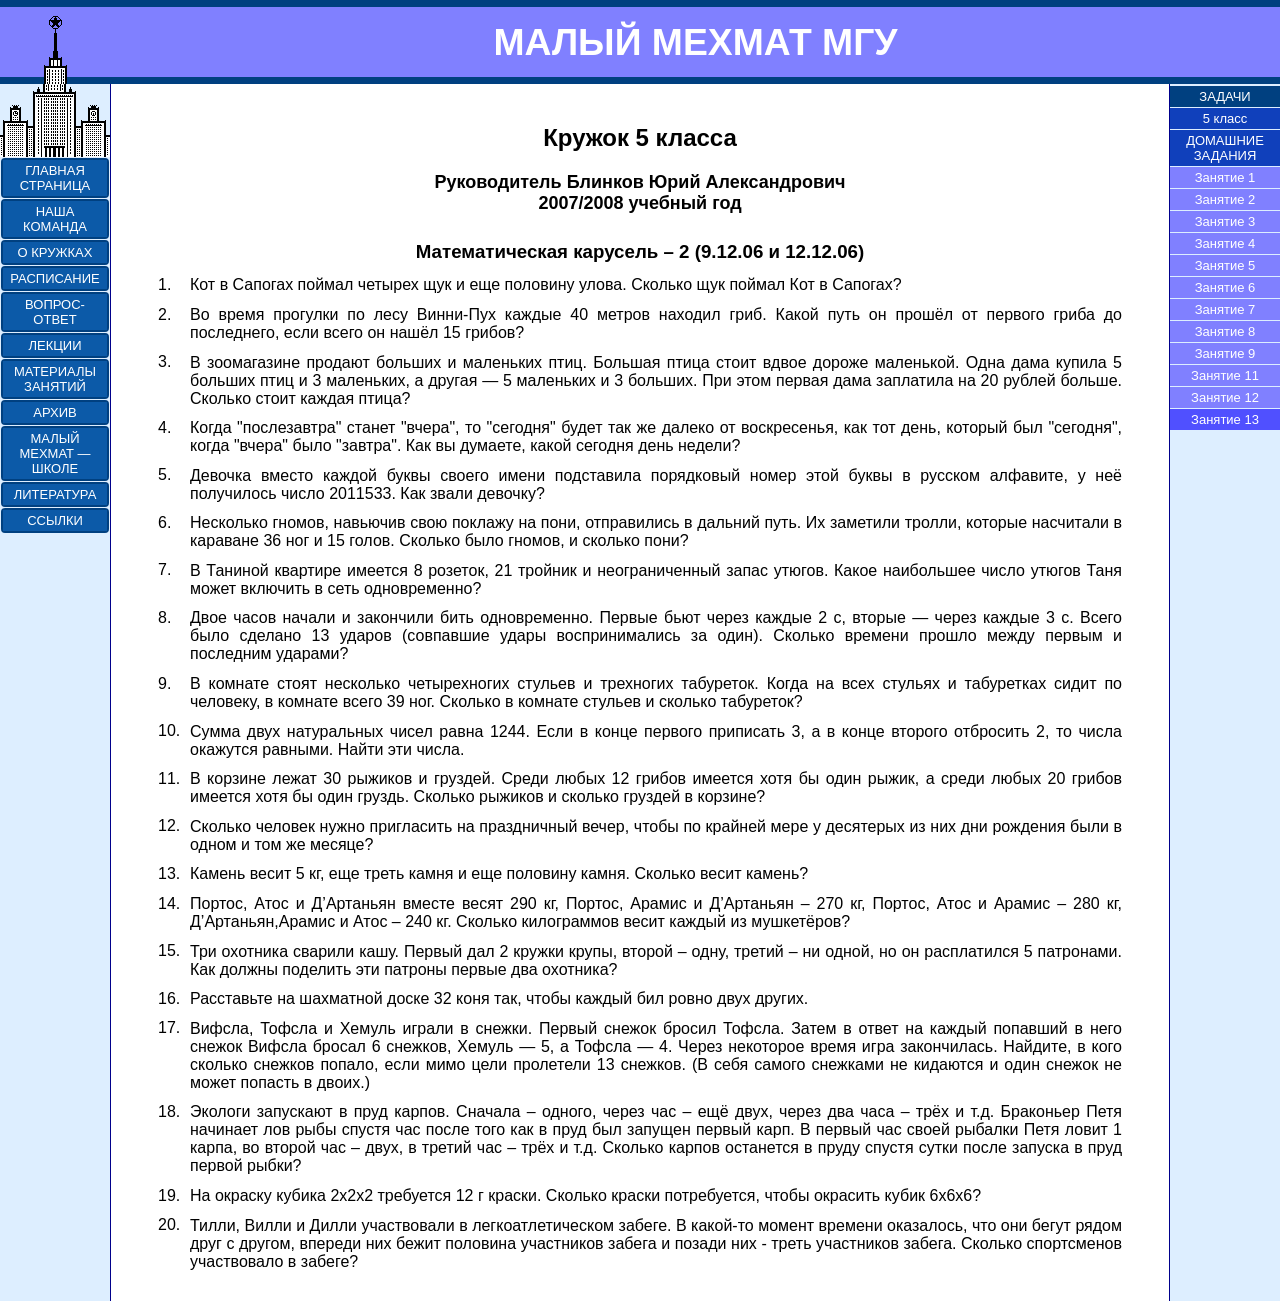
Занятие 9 (1225, 353)
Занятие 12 (1225, 397)
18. (169, 1111)
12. (169, 825)
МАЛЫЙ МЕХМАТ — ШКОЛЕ (54, 453)
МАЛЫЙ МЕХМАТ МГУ (695, 42)
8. (164, 617)
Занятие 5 (1225, 265)
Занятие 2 (1225, 199)
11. (169, 778)
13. (169, 873)
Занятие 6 (1225, 287)
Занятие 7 (1225, 309)
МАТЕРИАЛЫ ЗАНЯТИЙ (55, 379)
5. (164, 474)
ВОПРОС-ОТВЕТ (55, 312)
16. (169, 998)
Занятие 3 (1225, 221)
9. (164, 683)
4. (164, 427)
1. (164, 284)
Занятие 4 (1225, 243)
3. (164, 361)
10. (169, 730)
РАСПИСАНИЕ (54, 278)
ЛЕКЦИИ (54, 345)
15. (169, 950)
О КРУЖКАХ (55, 252)
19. (169, 1195)
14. (169, 903)
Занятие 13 (1225, 419)
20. (169, 1224)
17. (169, 1027)
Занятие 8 (1225, 331)
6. (164, 522)
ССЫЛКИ (55, 520)
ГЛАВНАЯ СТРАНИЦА (55, 178)
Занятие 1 (1225, 177)
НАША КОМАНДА (55, 219)
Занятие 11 (1225, 375)
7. (164, 569)
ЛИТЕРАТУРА (55, 494)
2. (164, 314)
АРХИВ (54, 412)
